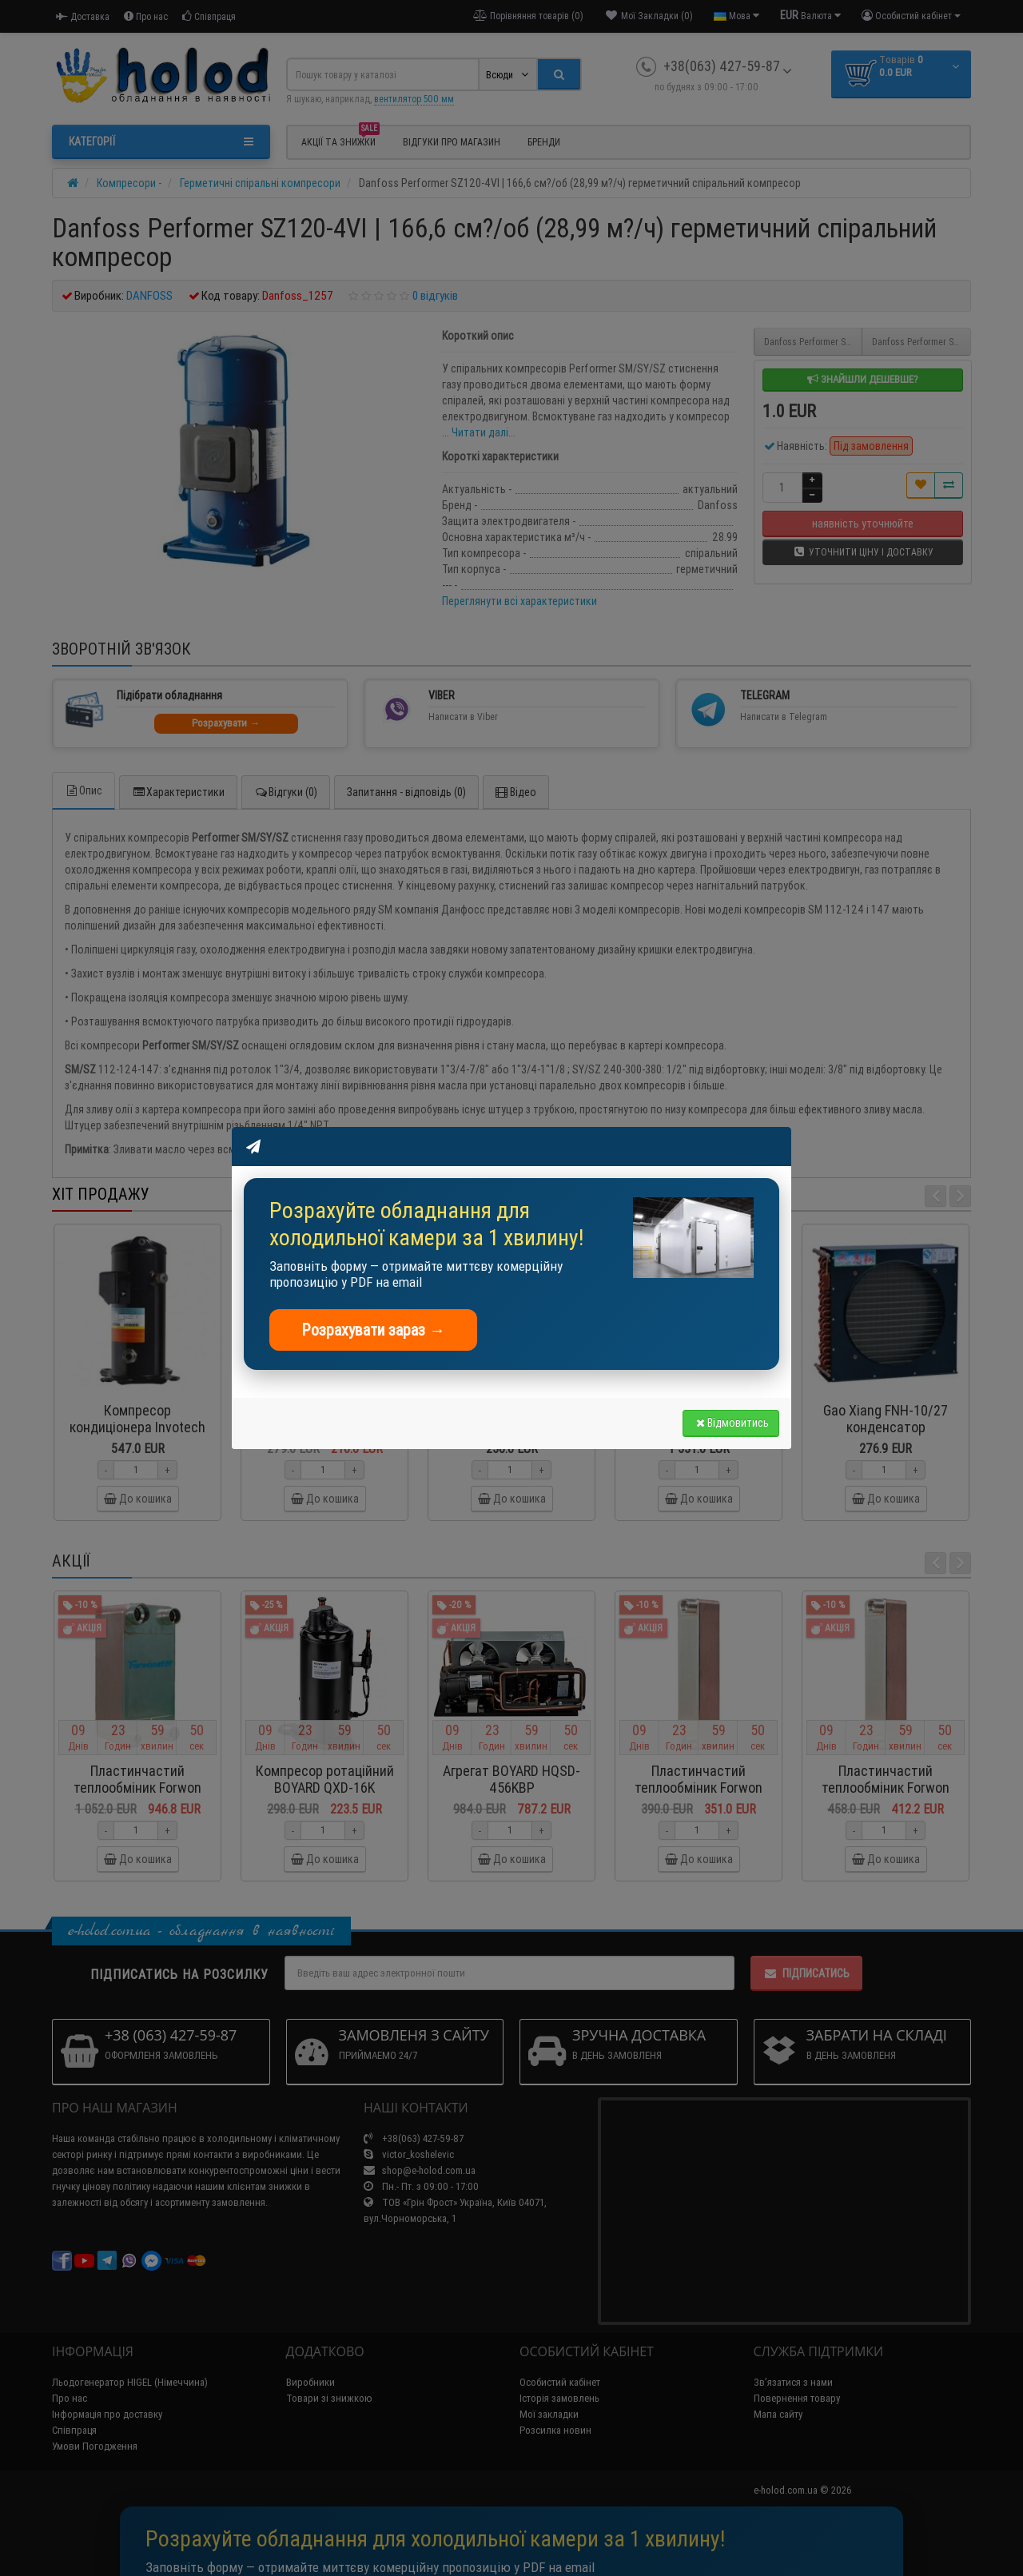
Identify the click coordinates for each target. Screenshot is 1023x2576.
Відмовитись (731, 1422)
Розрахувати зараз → (373, 1330)
